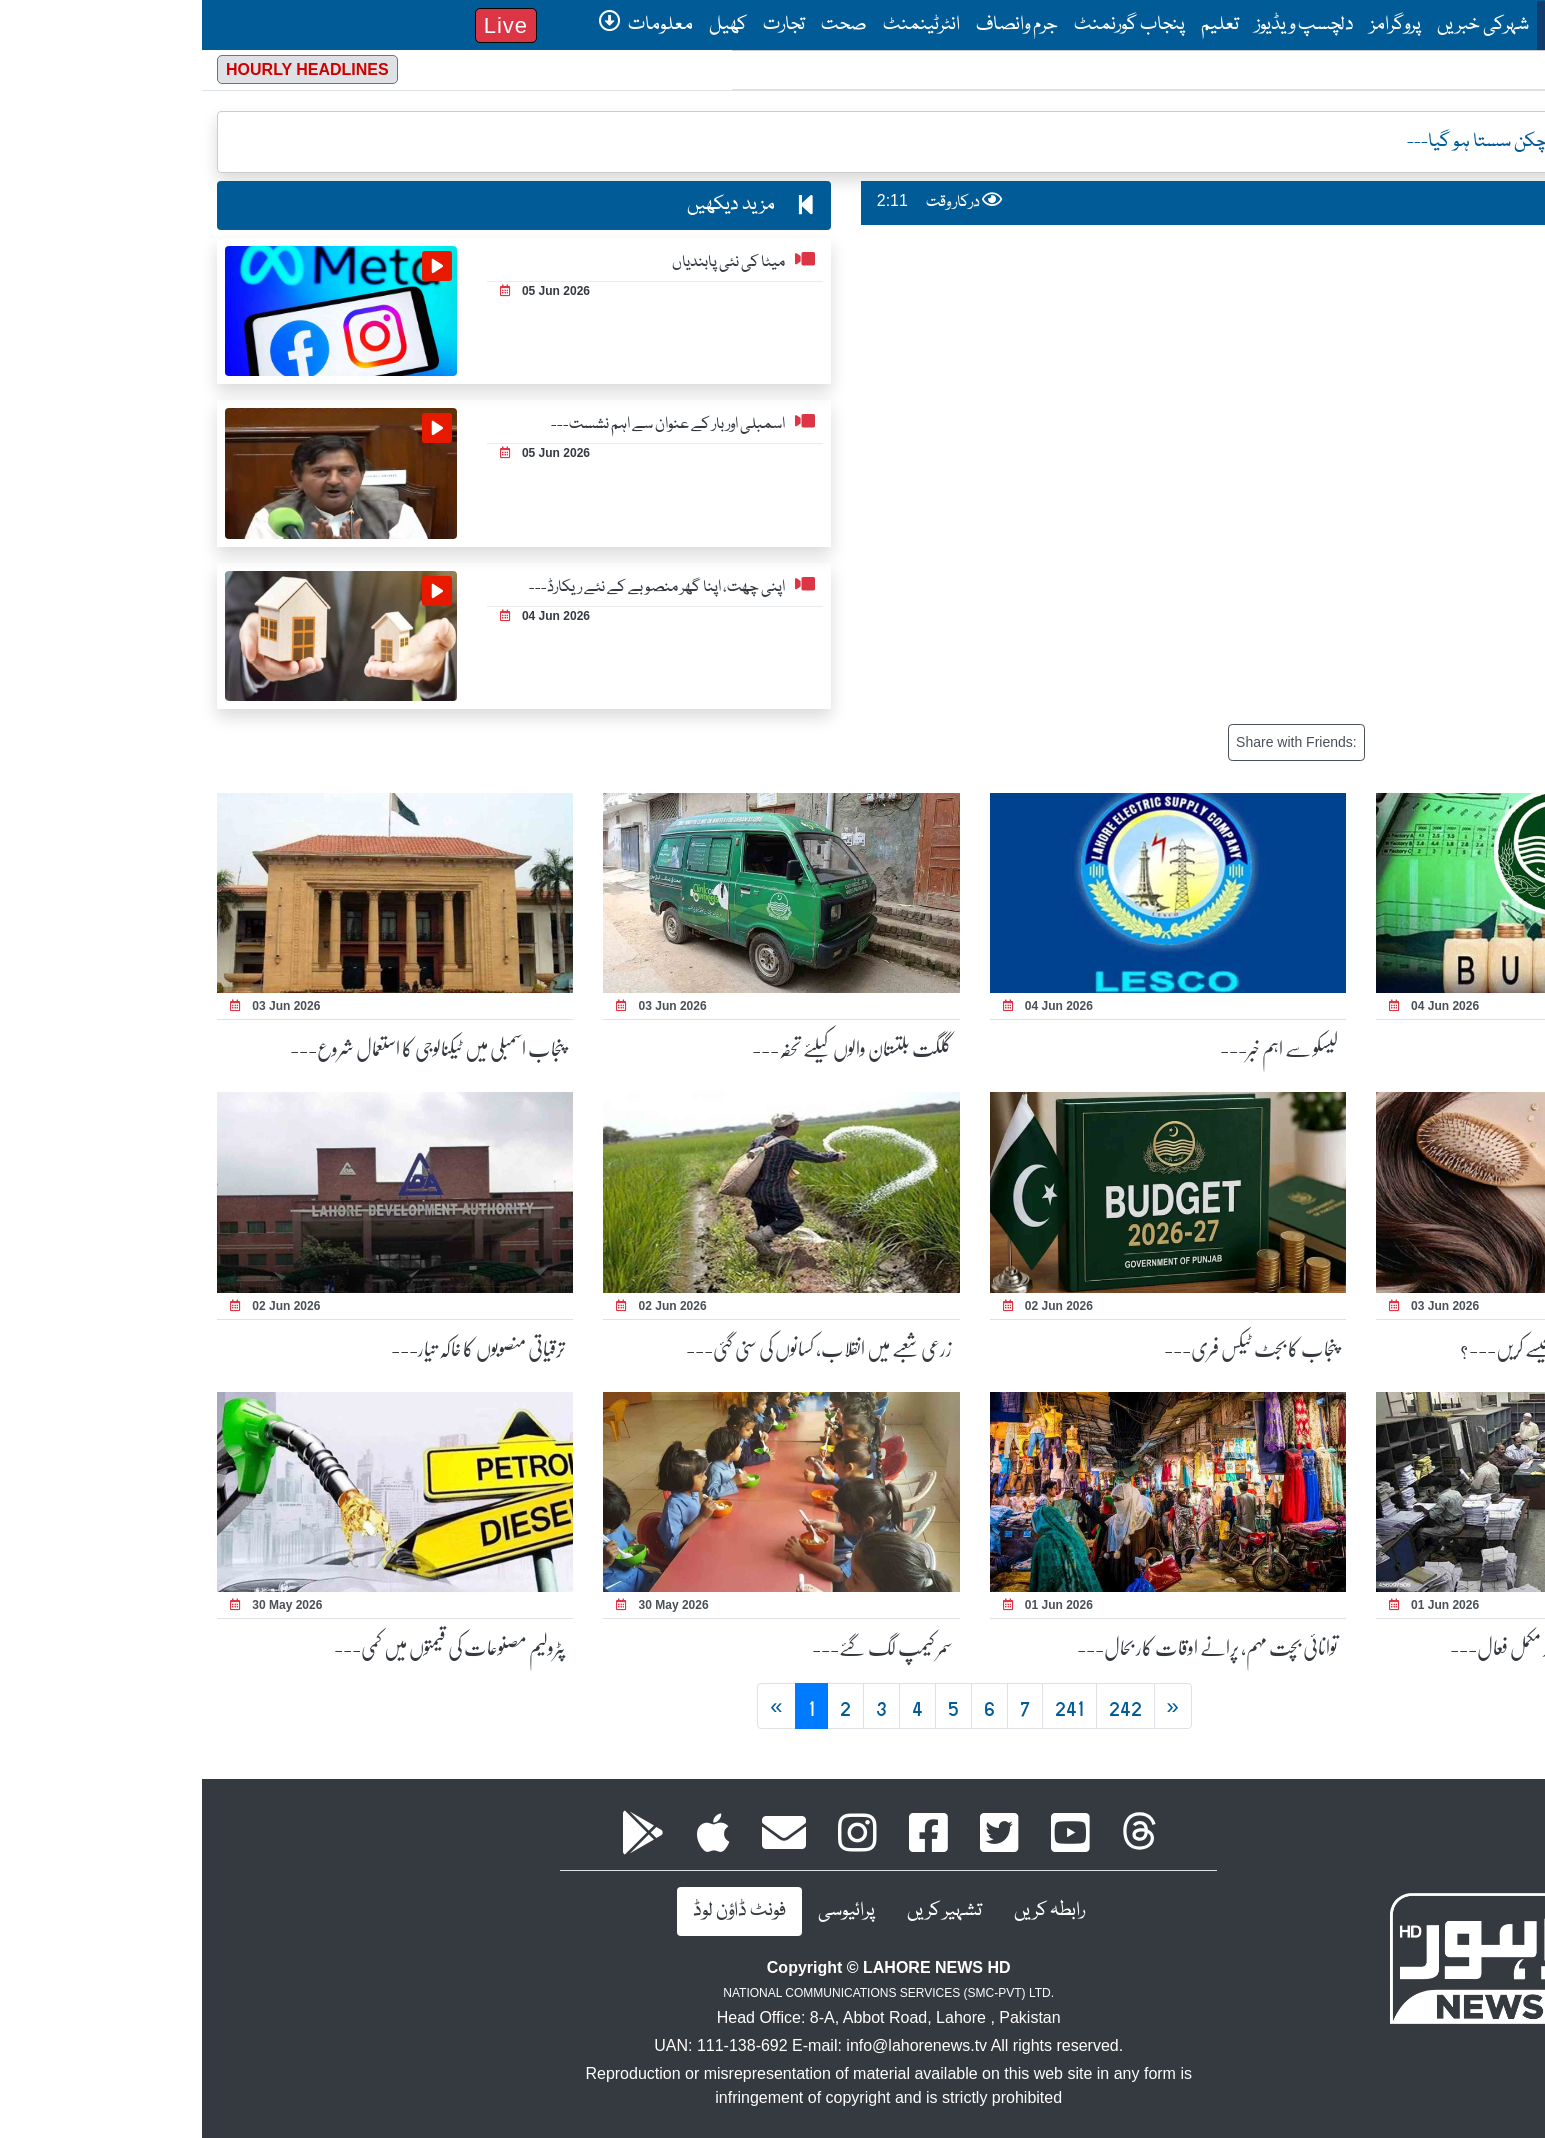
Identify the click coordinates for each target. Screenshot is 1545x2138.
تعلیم (1018, 25)
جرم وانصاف (815, 25)
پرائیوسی (644, 1911)
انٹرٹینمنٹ (719, 25)
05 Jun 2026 (343, 291)
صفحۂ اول (1374, 24)
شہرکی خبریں (1281, 25)
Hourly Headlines (105, 69)
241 (867, 1706)
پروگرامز (1193, 25)
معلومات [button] (444, 25)
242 (923, 1706)
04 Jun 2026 (343, 616)
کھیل (526, 25)
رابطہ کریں (847, 1911)
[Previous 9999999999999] (574, 1706)
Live (304, 25)
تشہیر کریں (742, 1911)
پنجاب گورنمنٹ (927, 25)
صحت (642, 25)
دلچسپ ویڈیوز (1102, 25)
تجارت (582, 25)
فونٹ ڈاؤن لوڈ (537, 1911)
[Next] (971, 1706)
